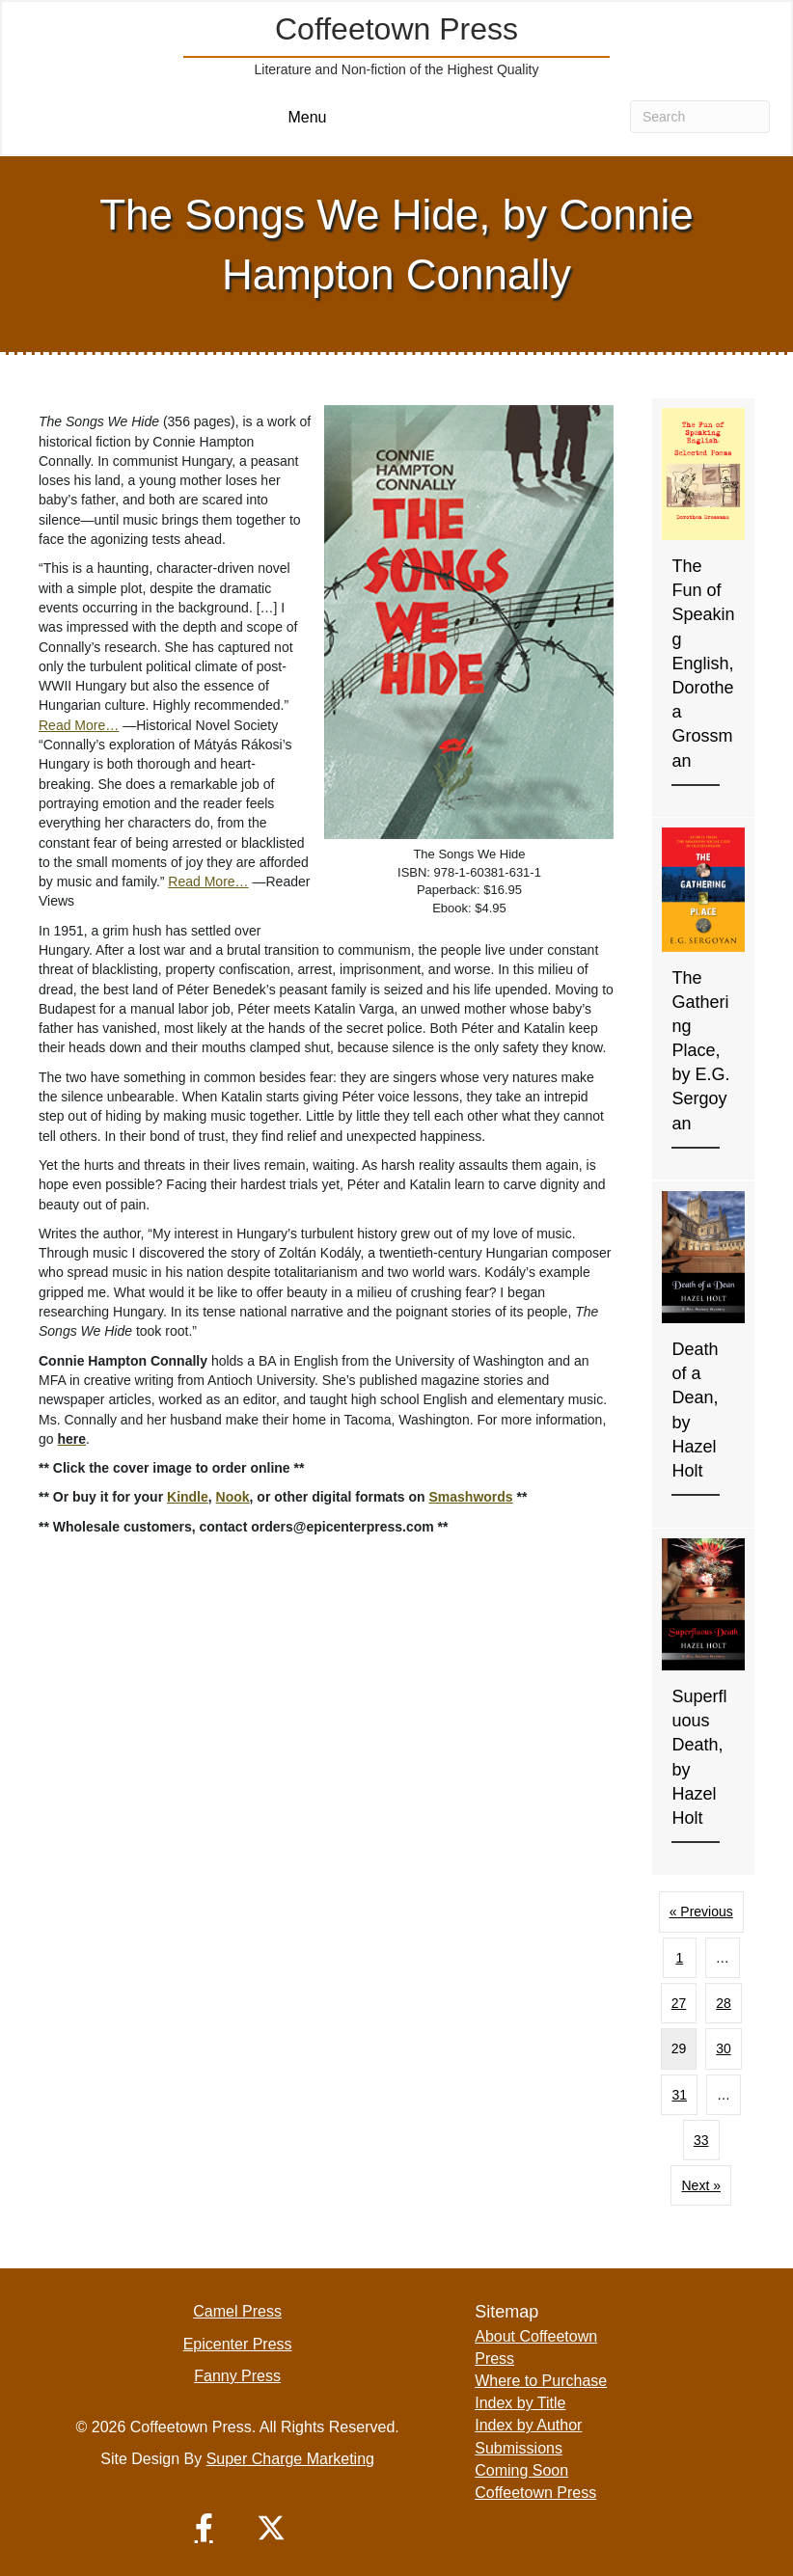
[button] (203, 2528)
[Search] (700, 116)
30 (723, 2048)
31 (679, 2094)
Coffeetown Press (535, 2492)
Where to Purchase (541, 2381)
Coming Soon (521, 2470)
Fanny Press (237, 2376)
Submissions (518, 2448)
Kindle (187, 1497)
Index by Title (520, 2403)
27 (679, 2003)
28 (723, 2003)
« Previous (701, 1911)
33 (701, 2140)
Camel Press (237, 2311)
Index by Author (528, 2425)
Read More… (79, 725)
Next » (700, 2185)
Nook (233, 1497)
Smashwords (470, 1497)
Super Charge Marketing (290, 2459)
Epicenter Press (237, 2344)
